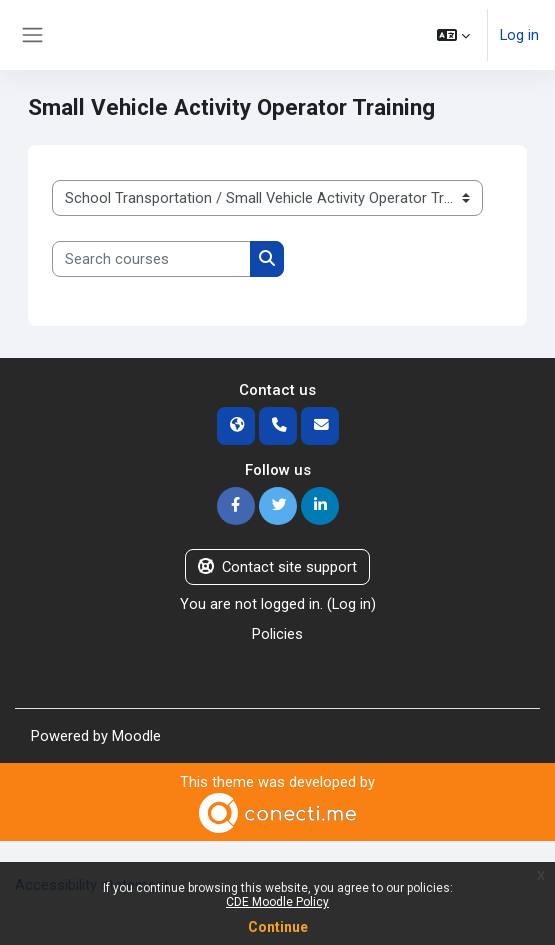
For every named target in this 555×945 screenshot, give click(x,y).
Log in (519, 35)
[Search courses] (151, 259)
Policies (277, 634)
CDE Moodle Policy (277, 902)
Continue (278, 927)
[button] (453, 35)
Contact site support (277, 567)
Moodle (136, 736)
